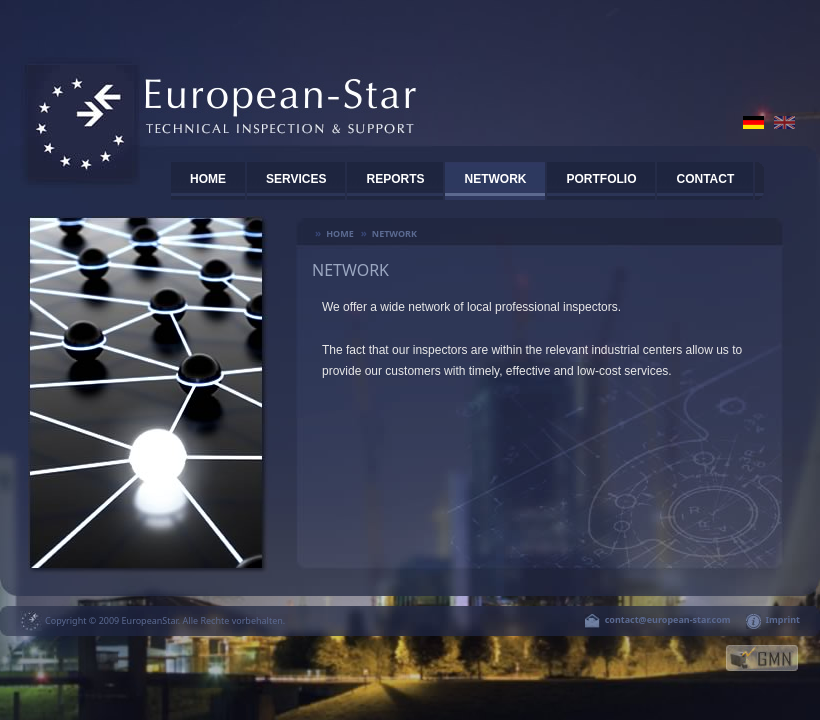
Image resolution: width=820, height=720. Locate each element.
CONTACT (705, 179)
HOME (208, 179)
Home (340, 233)
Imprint (783, 620)
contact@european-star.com (668, 620)
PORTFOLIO (601, 179)
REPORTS (395, 179)
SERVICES (296, 179)
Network (495, 179)
